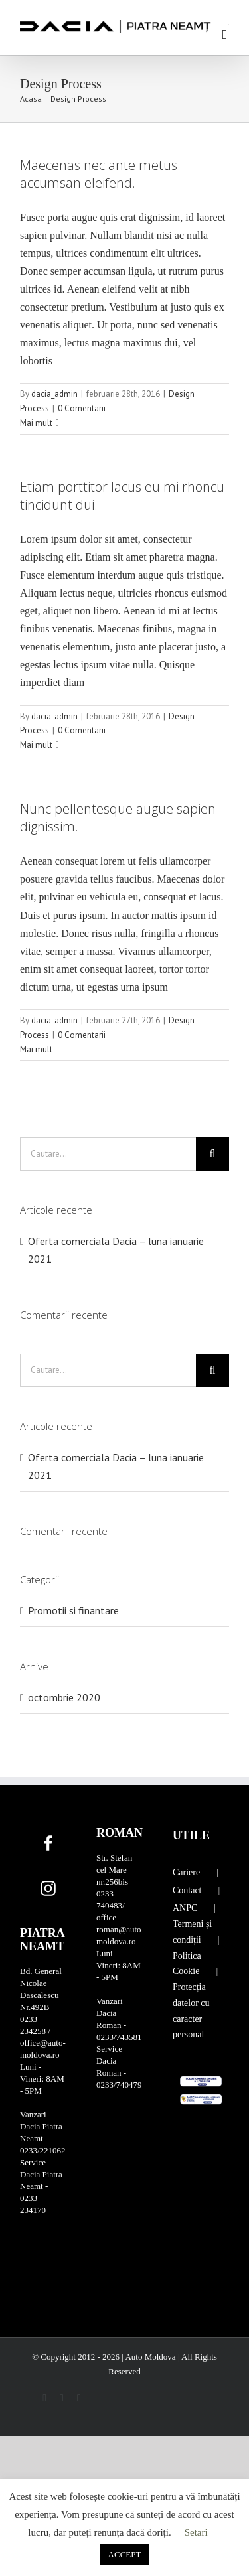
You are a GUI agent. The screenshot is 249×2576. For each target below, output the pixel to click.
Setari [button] (196, 2532)
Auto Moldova (151, 2357)
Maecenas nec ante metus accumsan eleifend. (98, 174)
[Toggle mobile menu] (224, 35)
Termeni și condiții (192, 1932)
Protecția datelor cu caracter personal (191, 2010)
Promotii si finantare (73, 1610)
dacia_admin (54, 393)
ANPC (185, 1908)
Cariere (186, 1872)
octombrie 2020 (64, 1697)
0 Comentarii (82, 408)
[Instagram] (47, 1888)
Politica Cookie (187, 1964)
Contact (187, 1890)
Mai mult (36, 423)
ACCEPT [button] (124, 2554)
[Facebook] (47, 1843)
